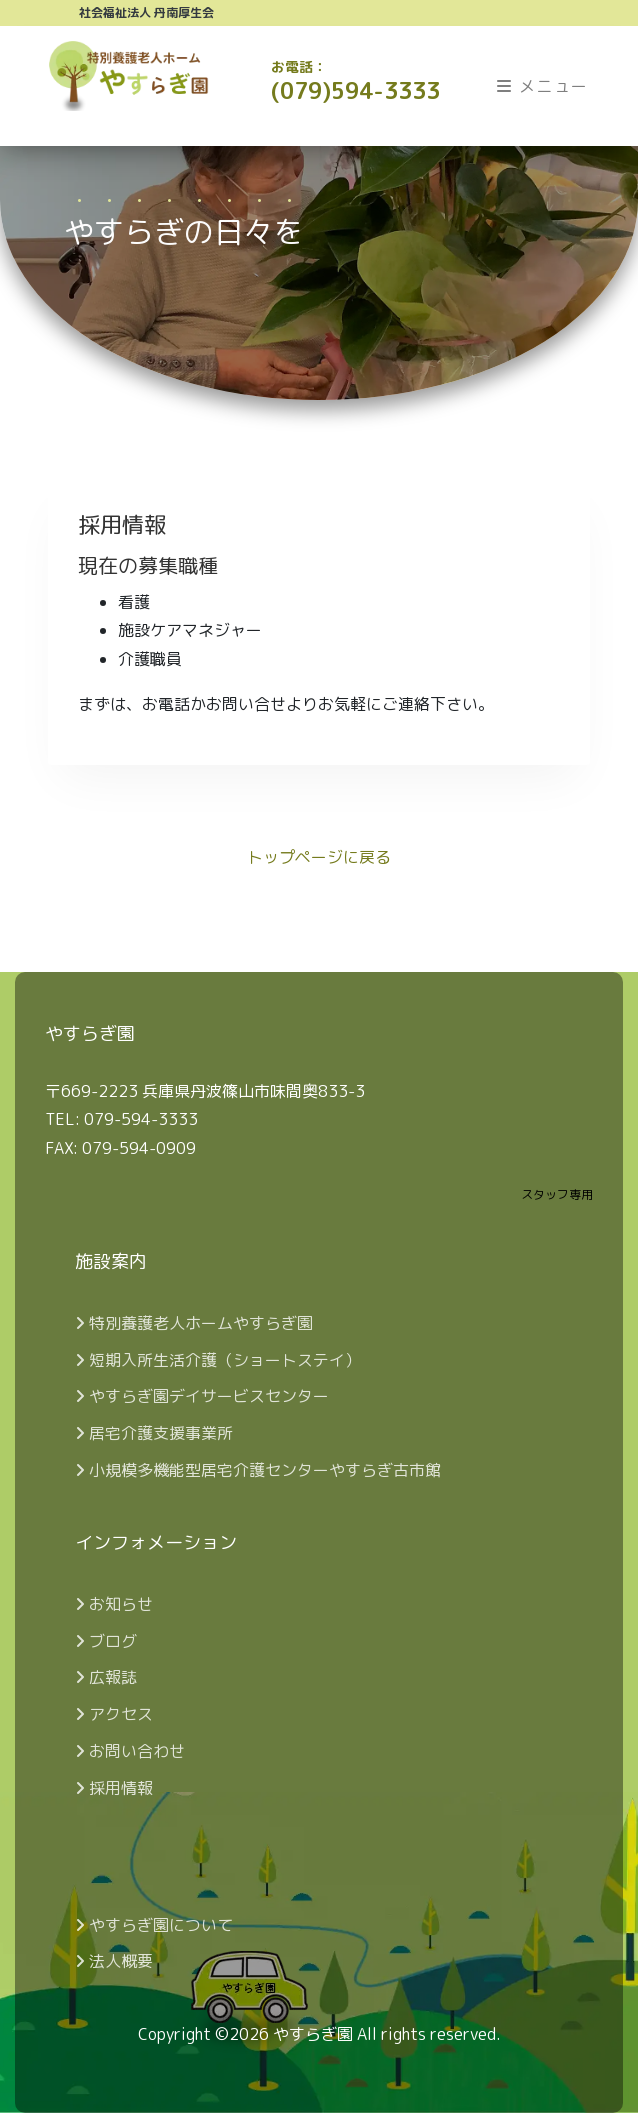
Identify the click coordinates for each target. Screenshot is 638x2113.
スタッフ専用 (557, 1194)
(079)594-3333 (355, 81)
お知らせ (114, 1604)
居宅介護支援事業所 (154, 1433)
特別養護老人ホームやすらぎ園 (194, 1323)
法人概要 (114, 1961)
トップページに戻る (319, 857)
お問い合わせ (130, 1751)
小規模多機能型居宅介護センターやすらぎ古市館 (258, 1470)
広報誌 (106, 1677)
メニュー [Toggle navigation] (543, 86)
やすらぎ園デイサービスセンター (202, 1396)
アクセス (114, 1714)
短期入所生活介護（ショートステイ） (218, 1360)
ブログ (106, 1641)
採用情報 (114, 1788)
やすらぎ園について (154, 1925)
